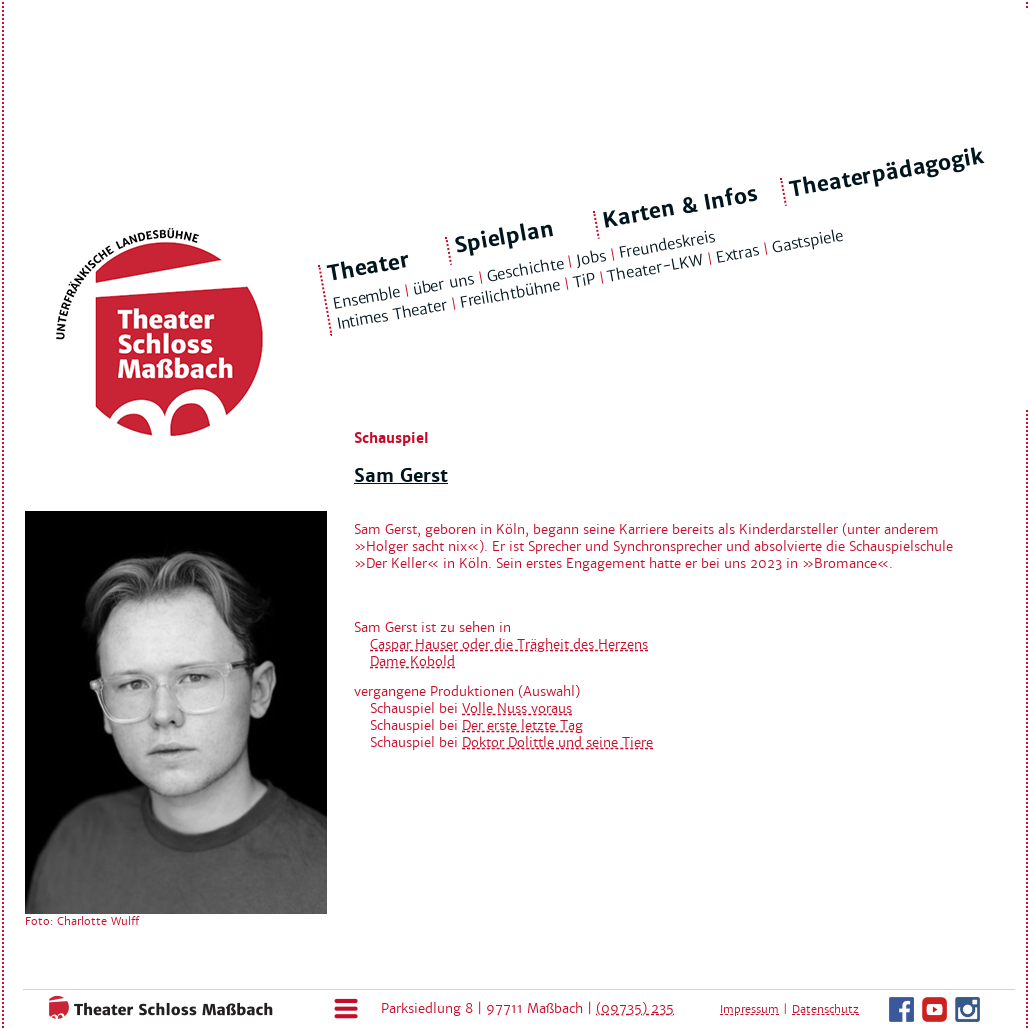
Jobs (591, 258)
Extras (737, 254)
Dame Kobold (412, 661)
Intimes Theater (392, 315)
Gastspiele (807, 241)
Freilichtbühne (510, 294)
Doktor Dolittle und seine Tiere (557, 742)
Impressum (749, 1009)
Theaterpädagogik (887, 173)
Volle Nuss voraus (517, 708)
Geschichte (525, 269)
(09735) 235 (635, 1008)
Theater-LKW (655, 268)
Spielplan (504, 237)
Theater (369, 267)
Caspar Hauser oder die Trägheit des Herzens (509, 644)
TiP (583, 281)
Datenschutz (825, 1009)
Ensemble (366, 297)
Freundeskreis (667, 245)
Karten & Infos (679, 206)
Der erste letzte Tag (522, 725)
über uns (443, 283)
